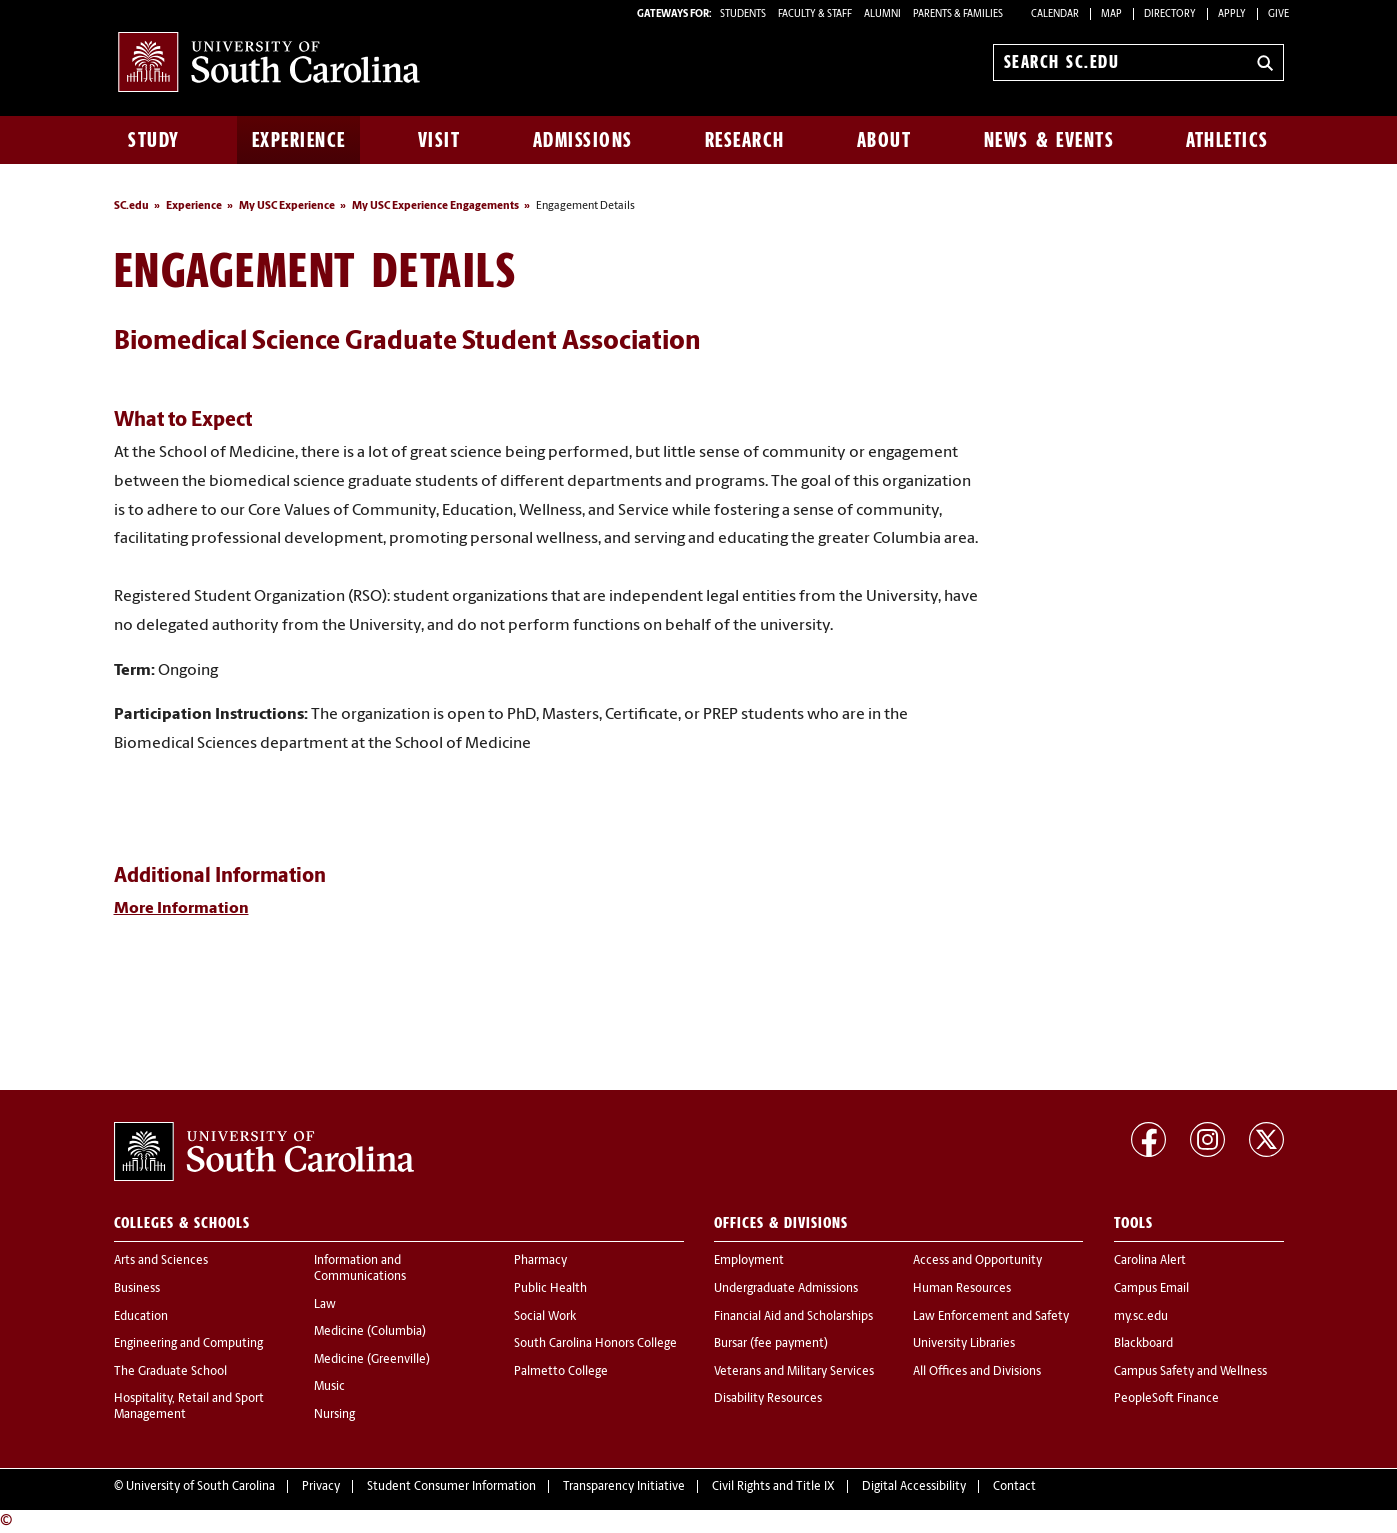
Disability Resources (768, 1399)
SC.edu (131, 206)
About (884, 140)
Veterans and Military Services (794, 1372)
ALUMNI (882, 14)
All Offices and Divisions (977, 1372)
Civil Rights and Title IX (773, 1487)
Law (325, 1305)
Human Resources (962, 1289)
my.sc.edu (1141, 1317)
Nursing (334, 1415)
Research (745, 140)
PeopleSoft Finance (1166, 1399)
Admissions (583, 140)
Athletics (1227, 140)
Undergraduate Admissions (786, 1289)
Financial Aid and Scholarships (793, 1317)
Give (1278, 14)
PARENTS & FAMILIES (958, 14)
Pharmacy (540, 1261)
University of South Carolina (200, 1487)
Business (137, 1289)
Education (141, 1317)
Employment (749, 1261)
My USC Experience (287, 206)
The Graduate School (170, 1372)
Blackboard (1143, 1344)
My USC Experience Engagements (435, 206)
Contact (1014, 1487)
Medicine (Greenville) (372, 1360)
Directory (1170, 14)
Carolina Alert (1150, 1261)
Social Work (545, 1317)
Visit (439, 140)
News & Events (1049, 140)
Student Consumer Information (451, 1487)
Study (154, 140)
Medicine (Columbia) (370, 1332)
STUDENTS (744, 14)
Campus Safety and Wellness (1190, 1372)
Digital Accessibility (914, 1487)
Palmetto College (561, 1372)
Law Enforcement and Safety (991, 1317)
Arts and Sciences (161, 1261)
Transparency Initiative (624, 1487)
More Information (181, 909)
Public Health (550, 1289)
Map (1111, 14)
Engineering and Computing (188, 1344)
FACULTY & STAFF (815, 14)
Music (329, 1387)
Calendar (1055, 14)
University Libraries (964, 1344)
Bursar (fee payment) (771, 1344)
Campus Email (1151, 1289)
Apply (1232, 14)
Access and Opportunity (977, 1261)
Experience (299, 140)
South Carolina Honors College (595, 1344)
